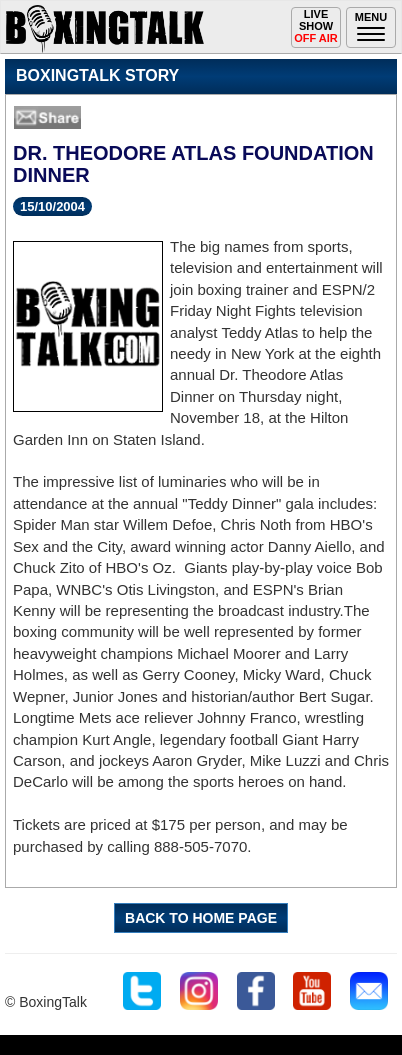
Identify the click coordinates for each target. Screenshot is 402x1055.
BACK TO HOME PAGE (201, 918)
